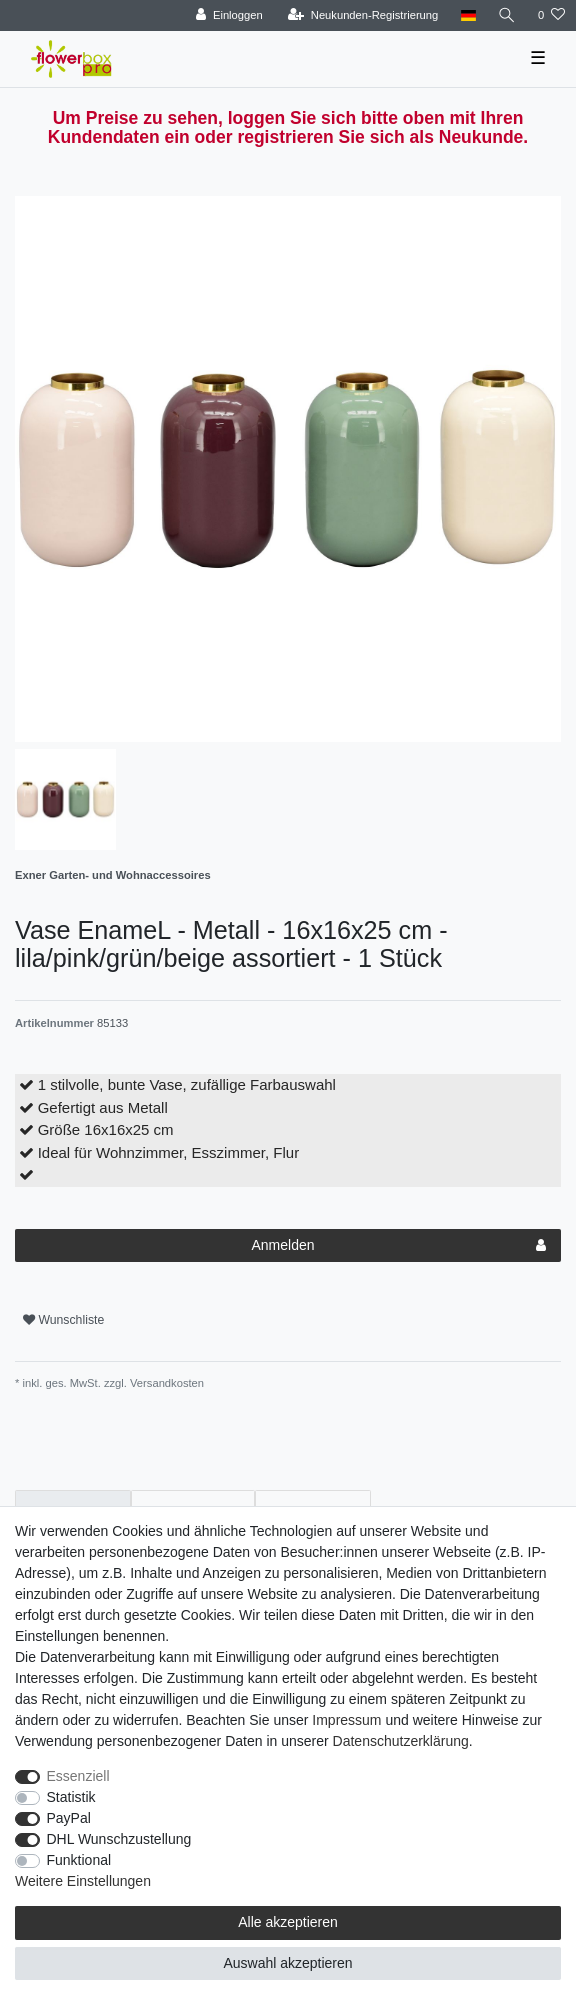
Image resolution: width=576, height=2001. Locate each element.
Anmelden (398, 1246)
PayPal (69, 1818)
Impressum (346, 1720)
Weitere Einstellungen (83, 1881)
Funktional (79, 1860)
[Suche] (507, 15)
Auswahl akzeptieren (287, 1963)
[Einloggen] (229, 15)
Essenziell (78, 1776)
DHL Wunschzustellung (119, 1839)
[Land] (467, 15)
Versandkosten (165, 1383)
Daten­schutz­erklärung (401, 1741)
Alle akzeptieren (288, 1922)
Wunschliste (63, 1320)
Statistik (71, 1797)
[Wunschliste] (551, 15)
